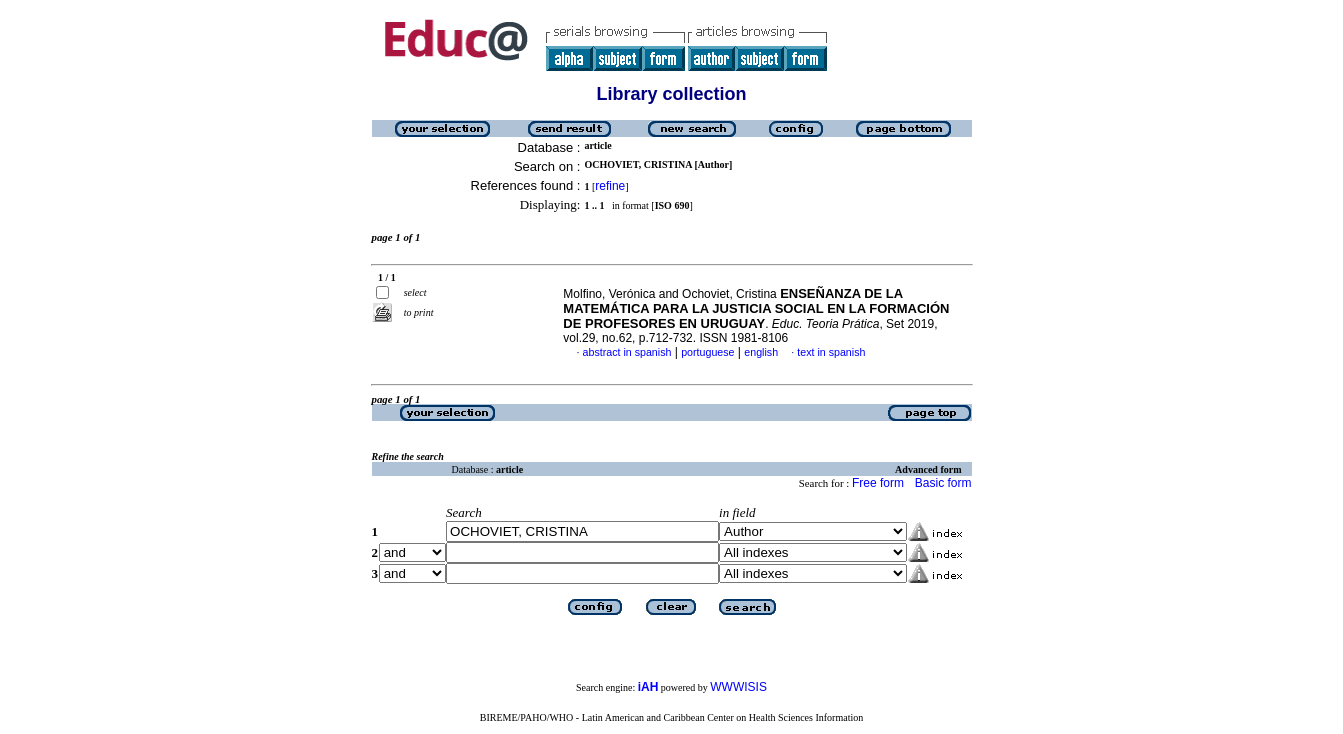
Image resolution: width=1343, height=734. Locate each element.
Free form (878, 483)
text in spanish (831, 352)
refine (610, 186)
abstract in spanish (627, 352)
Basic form (943, 483)
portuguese (707, 352)
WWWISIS (738, 687)
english (761, 352)
